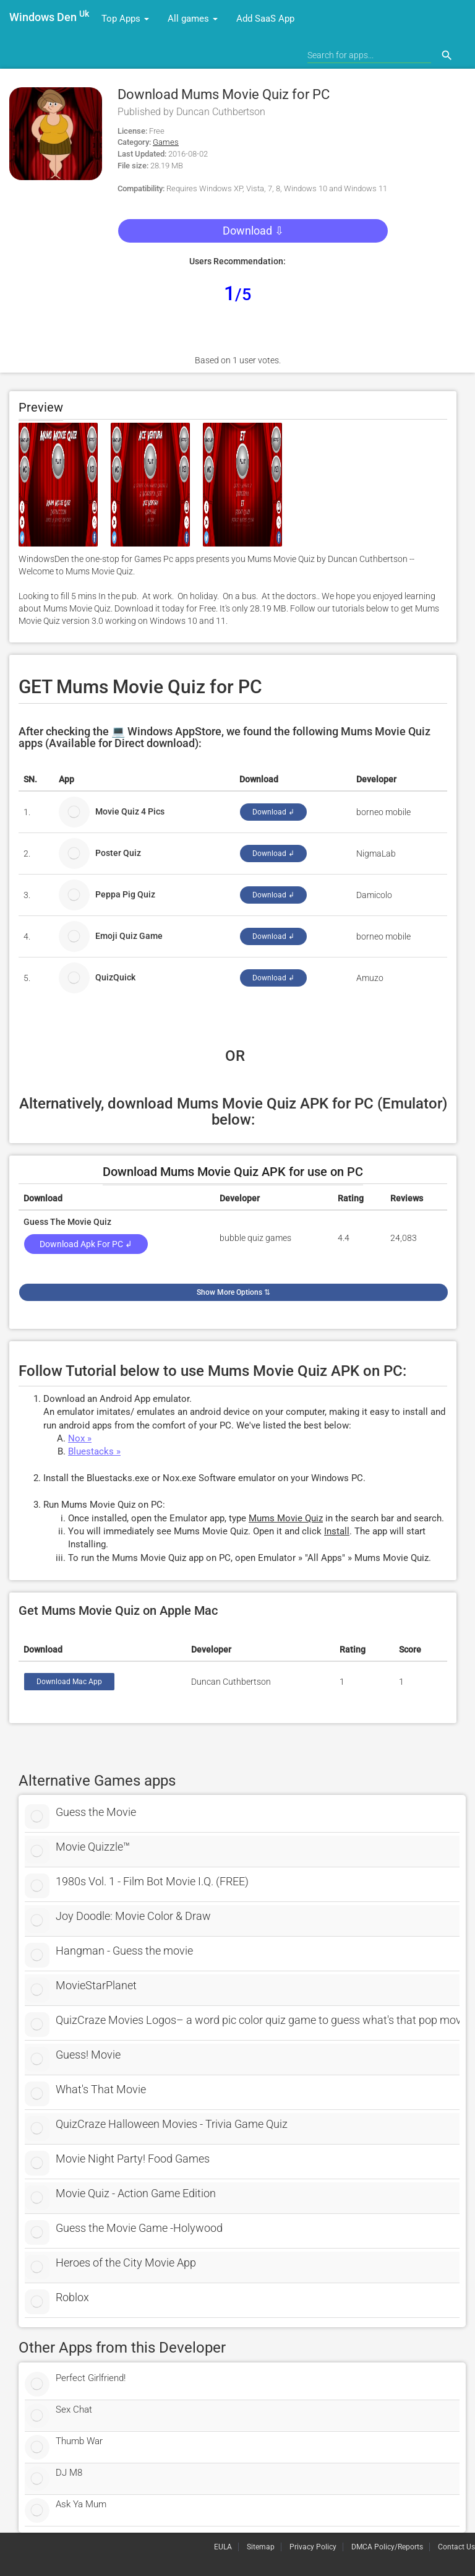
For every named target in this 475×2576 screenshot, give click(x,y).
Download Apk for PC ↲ (86, 1244)
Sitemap (261, 2547)
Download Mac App (69, 1681)
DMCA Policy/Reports (387, 2547)
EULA (223, 2547)
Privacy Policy (312, 2547)
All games (193, 18)
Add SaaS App (265, 18)
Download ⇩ (253, 230)
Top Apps (125, 18)
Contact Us (456, 2547)
